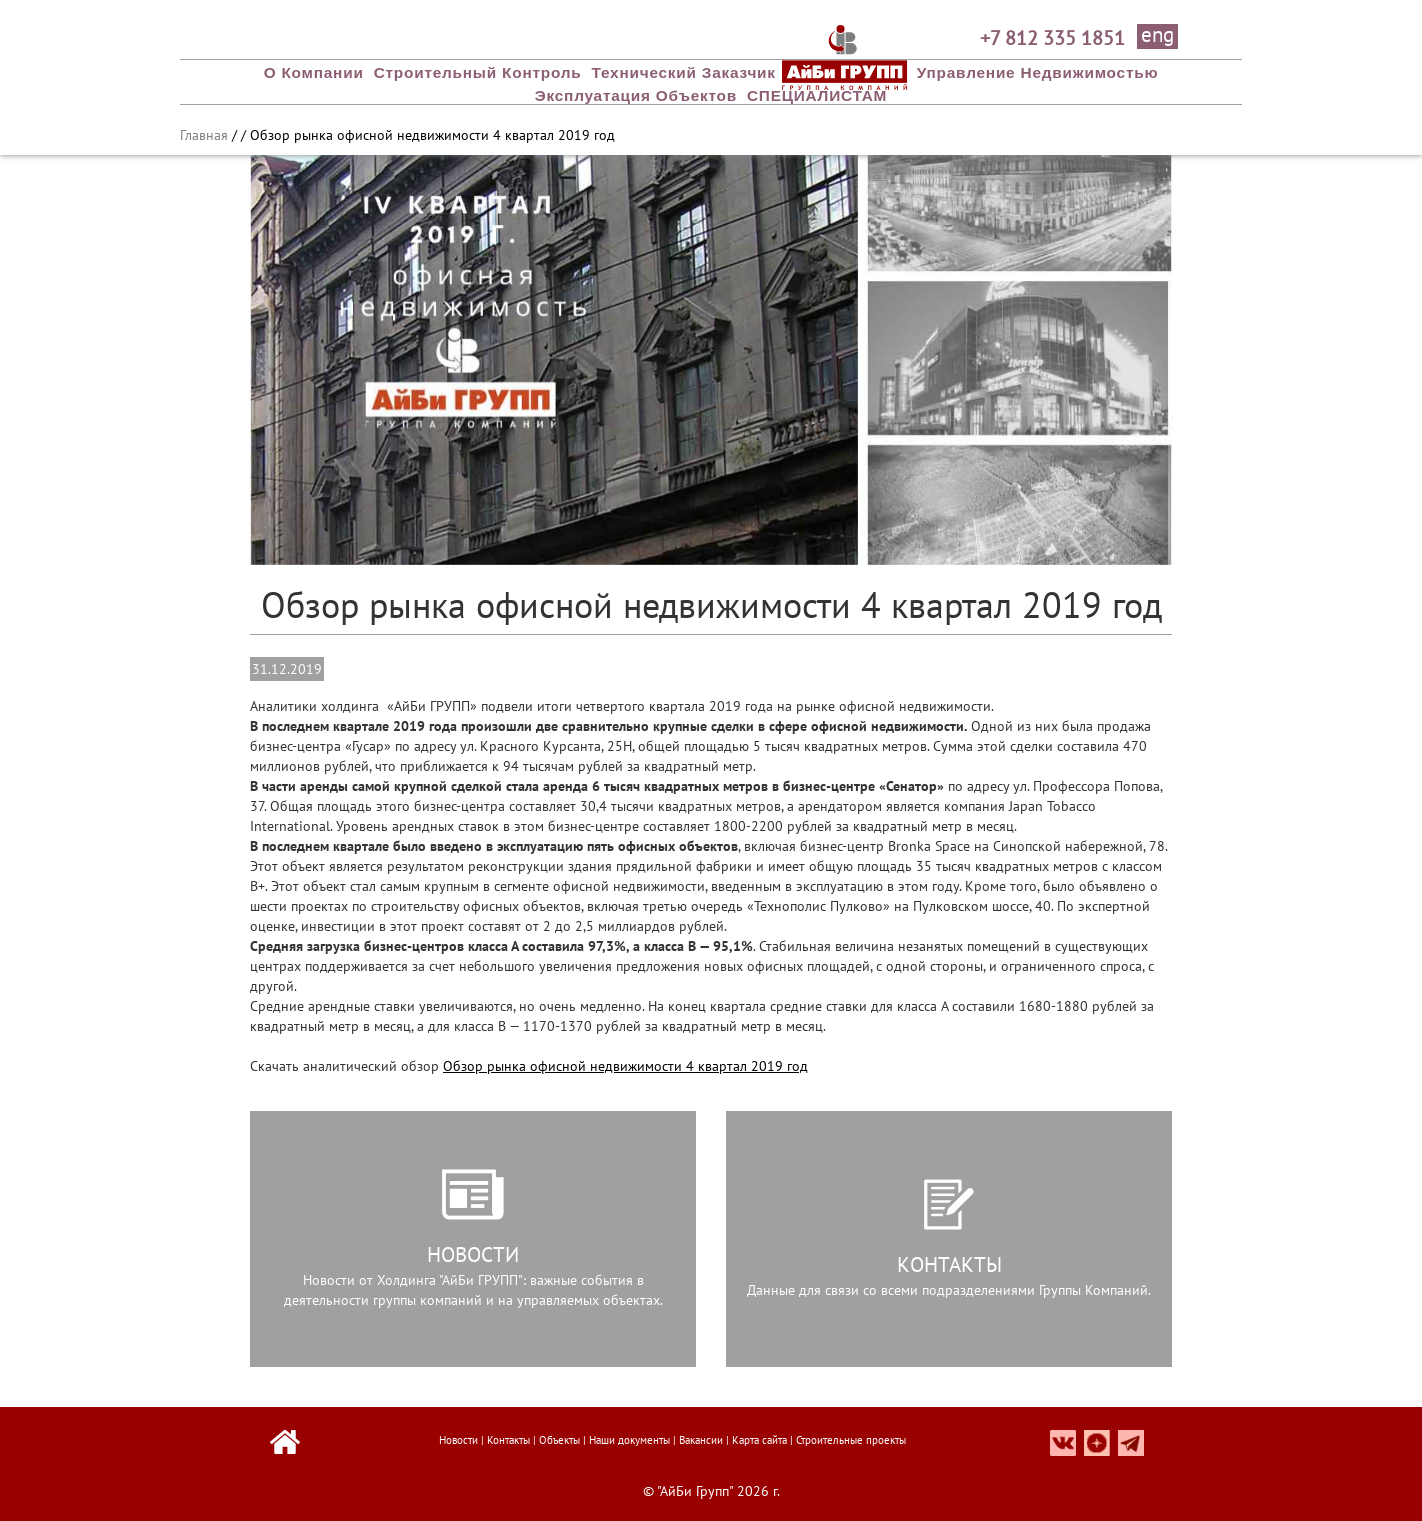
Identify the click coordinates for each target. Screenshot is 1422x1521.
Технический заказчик (684, 72)
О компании (314, 72)
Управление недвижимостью (1038, 72)
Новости (458, 1440)
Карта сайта (759, 1440)
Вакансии (701, 1440)
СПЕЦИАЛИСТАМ (817, 95)
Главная (204, 135)
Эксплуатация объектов (636, 95)
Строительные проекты (851, 1440)
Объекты (559, 1440)
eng (1157, 36)
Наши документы (629, 1440)
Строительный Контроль (478, 72)
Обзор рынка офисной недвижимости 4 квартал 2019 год (625, 1066)
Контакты (508, 1440)
